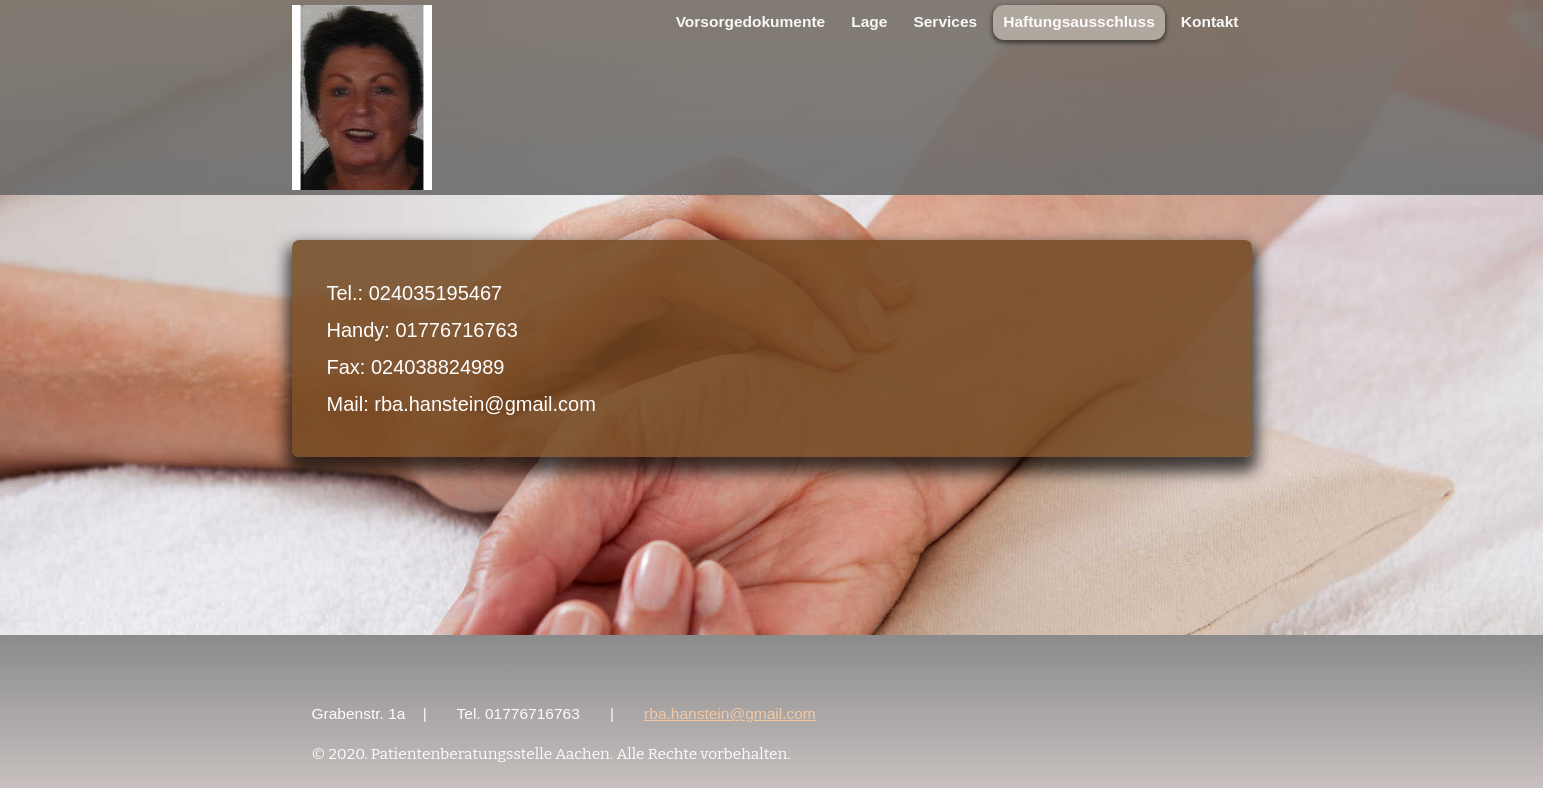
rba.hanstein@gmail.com (730, 713)
